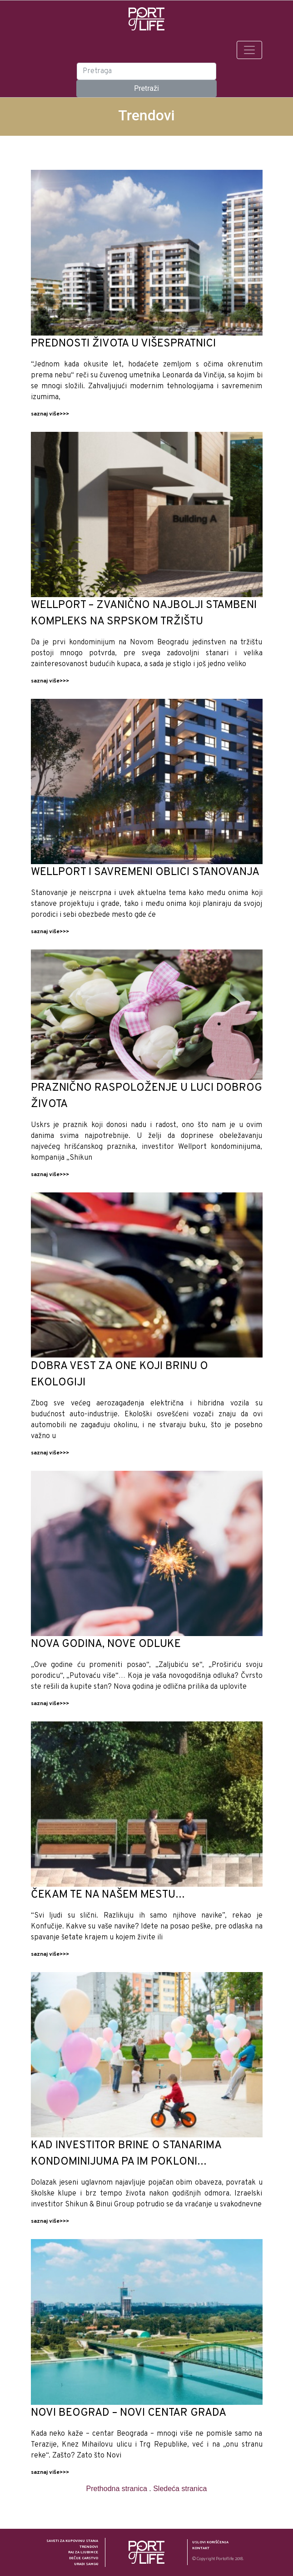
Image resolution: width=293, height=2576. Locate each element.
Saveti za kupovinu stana (72, 2541)
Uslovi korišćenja (210, 2542)
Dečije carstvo (83, 2558)
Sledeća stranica (180, 2488)
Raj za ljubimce (83, 2552)
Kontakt (200, 2548)
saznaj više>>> (50, 414)
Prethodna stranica (116, 2488)
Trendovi (88, 2547)
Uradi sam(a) (86, 2564)
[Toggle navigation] (249, 50)
